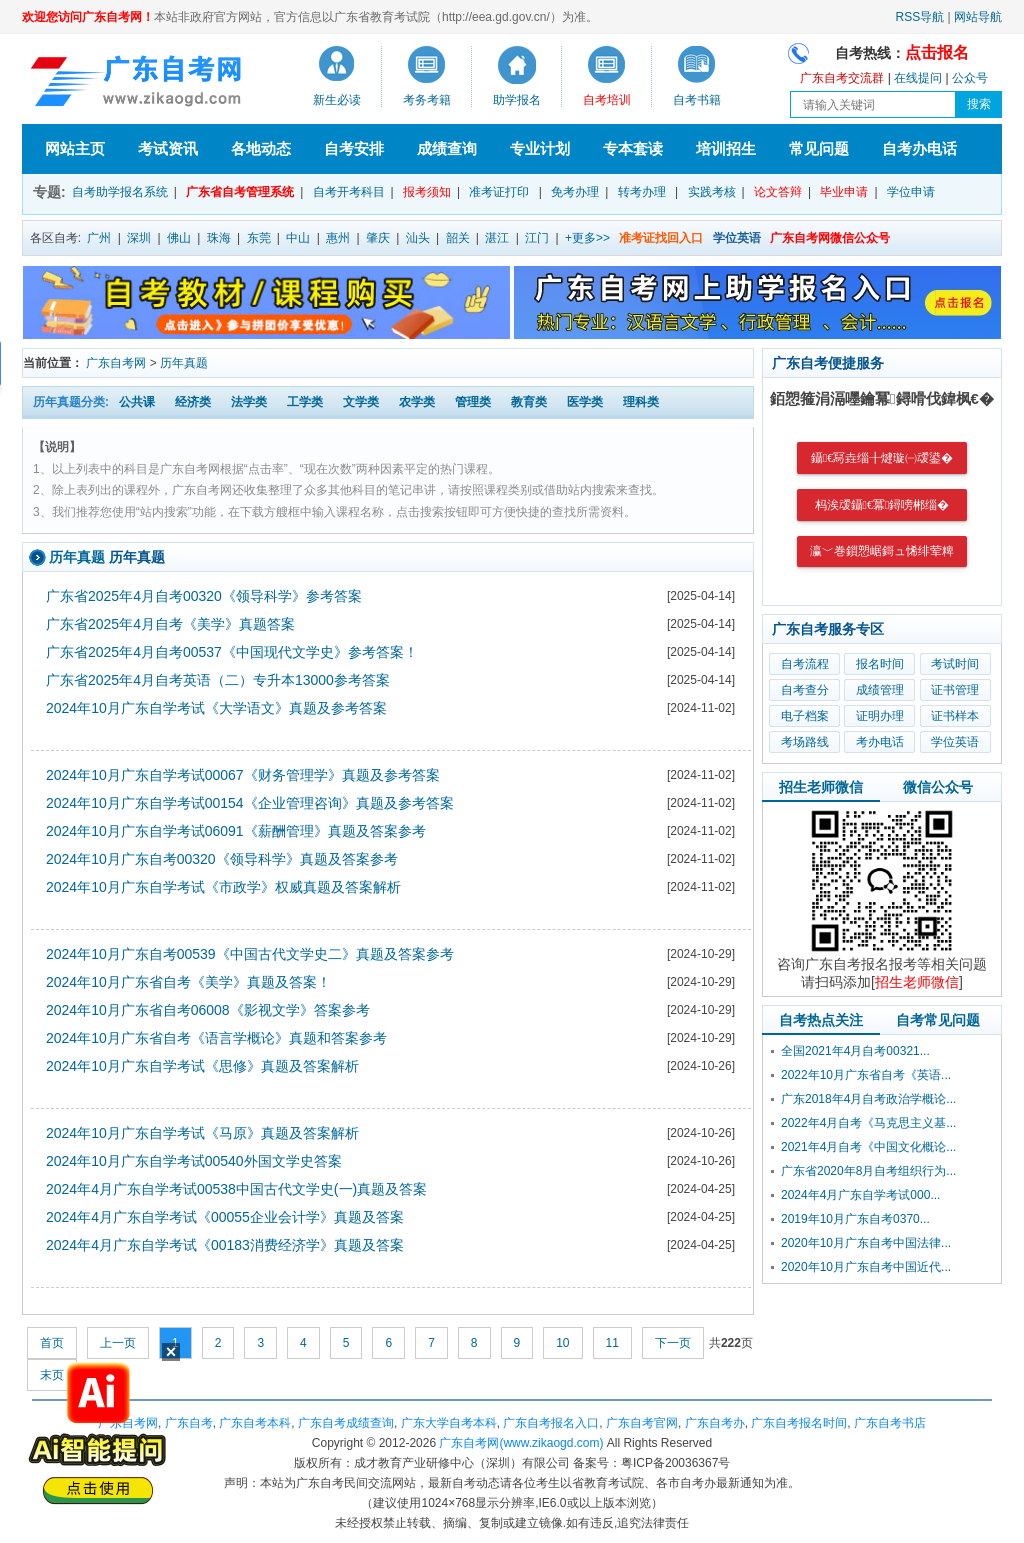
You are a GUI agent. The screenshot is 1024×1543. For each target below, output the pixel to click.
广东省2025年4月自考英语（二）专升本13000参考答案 (218, 680)
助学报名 (517, 100)
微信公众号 (938, 787)
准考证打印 (499, 192)
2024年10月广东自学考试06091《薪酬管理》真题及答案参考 (236, 831)
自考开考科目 (349, 192)
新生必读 (337, 100)
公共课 (137, 402)
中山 (298, 238)
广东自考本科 (255, 1423)
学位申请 (911, 192)
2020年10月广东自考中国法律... (866, 1243)
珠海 (219, 238)
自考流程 (805, 664)
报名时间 (880, 664)
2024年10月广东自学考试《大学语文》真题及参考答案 (216, 708)
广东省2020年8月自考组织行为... (868, 1171)
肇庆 (378, 238)
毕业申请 (844, 192)
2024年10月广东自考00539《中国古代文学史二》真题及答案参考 (250, 954)
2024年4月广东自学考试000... (860, 1195)
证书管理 (955, 690)
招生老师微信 (821, 787)
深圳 (139, 238)
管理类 (473, 402)
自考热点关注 (821, 1020)
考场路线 (805, 742)
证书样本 (955, 716)
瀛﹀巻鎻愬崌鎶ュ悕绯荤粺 (882, 551)
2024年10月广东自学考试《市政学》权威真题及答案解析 (223, 887)
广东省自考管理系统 (240, 192)
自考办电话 (919, 148)
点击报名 (937, 52)
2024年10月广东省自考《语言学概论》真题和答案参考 (216, 1038)
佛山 (179, 238)
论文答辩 (778, 192)
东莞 (259, 238)
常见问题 (819, 148)
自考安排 (354, 148)
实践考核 (712, 192)
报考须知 (427, 192)
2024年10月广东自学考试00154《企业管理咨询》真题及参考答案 (250, 803)
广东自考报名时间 (799, 1423)
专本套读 (633, 148)
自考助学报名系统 (120, 192)
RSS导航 (920, 17)
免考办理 (575, 192)
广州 (99, 238)
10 (562, 1343)
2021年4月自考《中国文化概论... (868, 1147)
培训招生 (726, 148)
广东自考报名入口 (551, 1423)
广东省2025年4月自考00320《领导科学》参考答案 (204, 596)
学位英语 (955, 742)
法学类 (249, 402)
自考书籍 (697, 100)
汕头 (418, 238)
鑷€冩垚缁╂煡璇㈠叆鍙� (882, 458)
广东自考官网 (642, 1423)
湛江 (497, 238)
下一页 (673, 1343)
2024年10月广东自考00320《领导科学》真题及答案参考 (222, 859)
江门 (537, 238)
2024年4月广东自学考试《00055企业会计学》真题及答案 (225, 1217)
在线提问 (918, 78)
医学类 (585, 402)
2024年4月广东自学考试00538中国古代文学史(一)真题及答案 (236, 1189)
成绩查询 (447, 148)
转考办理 (642, 192)
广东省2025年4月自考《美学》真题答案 (170, 624)
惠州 (338, 238)
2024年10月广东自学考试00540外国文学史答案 (194, 1161)
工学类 (305, 402)
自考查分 (805, 690)
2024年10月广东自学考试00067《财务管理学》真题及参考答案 (243, 775)
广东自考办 (715, 1423)
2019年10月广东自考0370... (855, 1219)
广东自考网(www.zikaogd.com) (521, 1443)
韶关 (458, 238)
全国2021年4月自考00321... (855, 1051)
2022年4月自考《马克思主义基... (868, 1123)
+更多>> (587, 238)
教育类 (529, 402)
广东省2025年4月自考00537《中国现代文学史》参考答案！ (232, 652)
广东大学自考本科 (449, 1423)
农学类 (417, 402)
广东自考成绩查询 (346, 1423)
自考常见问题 (938, 1020)
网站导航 (978, 17)
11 (612, 1343)
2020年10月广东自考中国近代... (866, 1267)
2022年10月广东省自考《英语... (866, 1075)
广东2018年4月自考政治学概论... (868, 1099)
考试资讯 (168, 148)
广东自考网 (116, 363)
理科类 (641, 402)
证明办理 (880, 716)
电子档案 (805, 716)
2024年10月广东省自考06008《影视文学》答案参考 (208, 1010)
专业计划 (540, 148)
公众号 (970, 78)
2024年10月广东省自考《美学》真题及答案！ (188, 982)
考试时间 (955, 664)
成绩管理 (880, 690)
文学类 (361, 402)
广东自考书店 (890, 1423)
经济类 (193, 402)
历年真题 (184, 363)
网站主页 (75, 148)
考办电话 (880, 742)
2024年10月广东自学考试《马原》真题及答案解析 (202, 1133)
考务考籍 (427, 100)
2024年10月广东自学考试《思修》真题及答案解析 (202, 1066)
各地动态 (261, 148)
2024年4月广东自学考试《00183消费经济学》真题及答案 (225, 1245)
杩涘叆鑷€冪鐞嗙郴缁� (882, 505)
